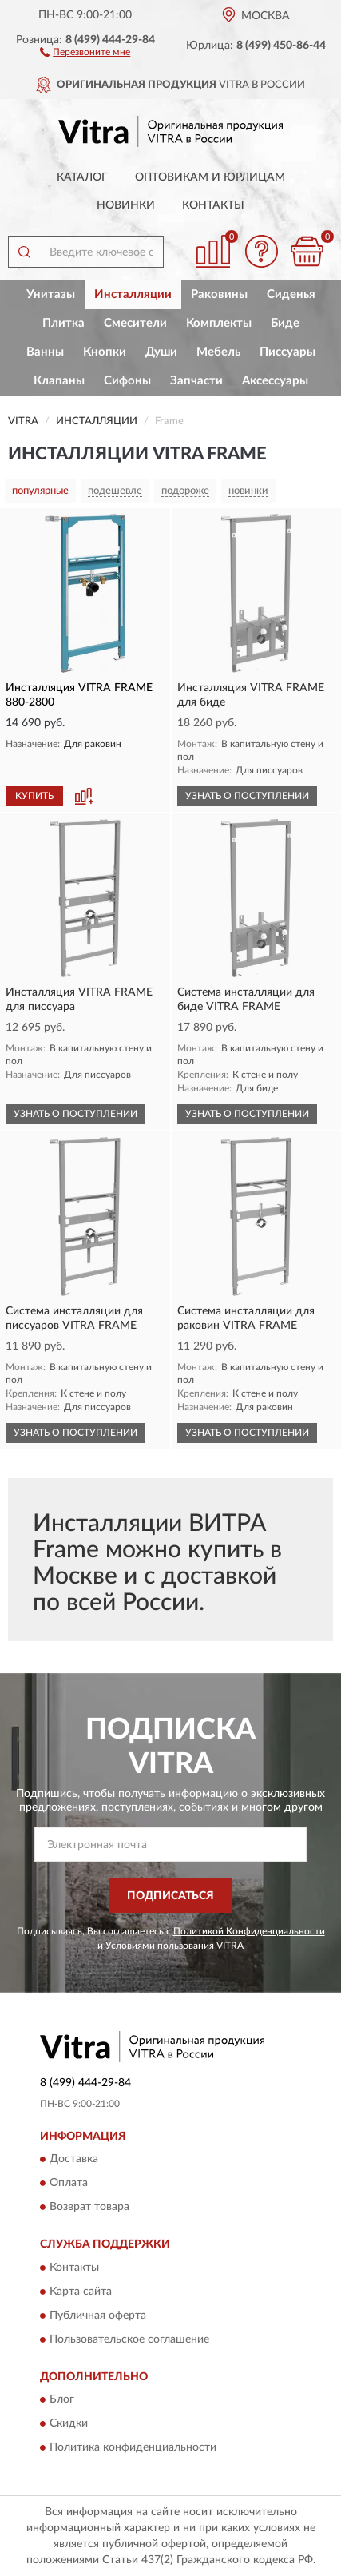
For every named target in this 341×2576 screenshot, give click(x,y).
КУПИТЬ (34, 796)
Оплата (69, 2183)
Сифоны (127, 381)
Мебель (218, 352)
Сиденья (291, 294)
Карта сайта (81, 2291)
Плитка (63, 323)
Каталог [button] (82, 177)
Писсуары (287, 352)
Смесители (135, 323)
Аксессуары (275, 381)
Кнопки (104, 352)
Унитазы (50, 294)
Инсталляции (133, 294)
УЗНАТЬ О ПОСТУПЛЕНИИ (247, 796)
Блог (62, 2400)
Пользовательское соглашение (129, 2339)
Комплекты (219, 323)
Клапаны (59, 381)
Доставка (74, 2159)
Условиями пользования (159, 1945)
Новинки (126, 205)
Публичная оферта (98, 2315)
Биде (285, 323)
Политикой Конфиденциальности (249, 1931)
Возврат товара (89, 2207)
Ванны (45, 352)
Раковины (219, 294)
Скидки (69, 2424)
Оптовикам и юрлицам (210, 177)
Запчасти (196, 381)
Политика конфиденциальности (133, 2448)
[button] (85, 51)
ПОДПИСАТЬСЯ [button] (170, 1896)
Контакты (213, 205)
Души (161, 352)
